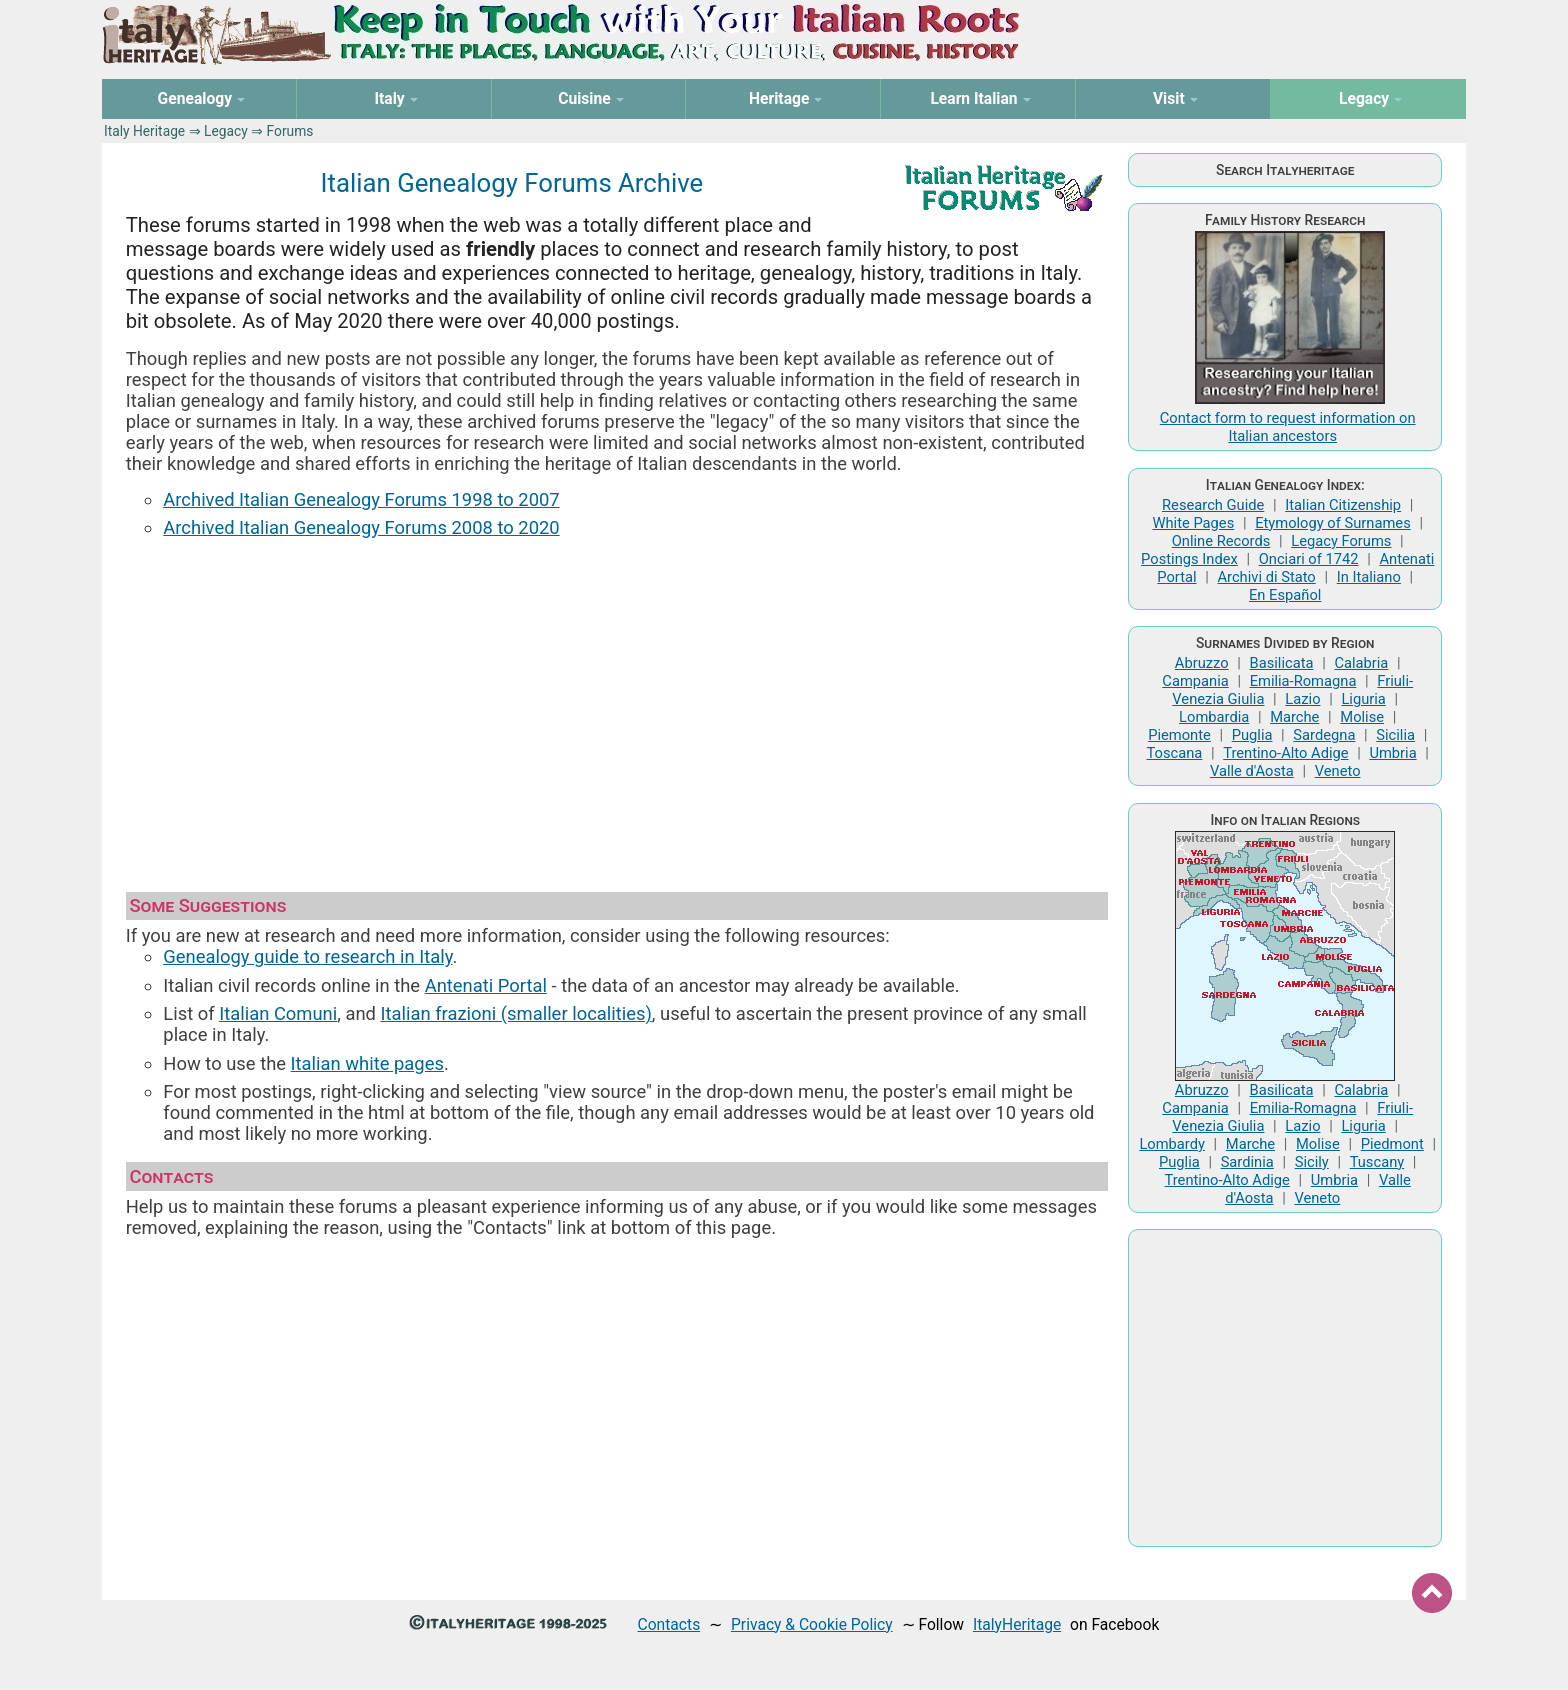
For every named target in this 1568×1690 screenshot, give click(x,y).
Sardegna (1324, 735)
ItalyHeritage (1017, 1624)
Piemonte (1179, 735)
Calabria (1361, 663)
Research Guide (1213, 505)
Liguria (1363, 699)
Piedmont (1392, 1144)
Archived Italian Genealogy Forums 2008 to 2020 (361, 527)
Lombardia (1214, 717)
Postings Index (1189, 559)
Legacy (226, 131)
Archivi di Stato (1266, 577)
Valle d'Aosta (1252, 771)
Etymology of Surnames (1333, 523)
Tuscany (1377, 1162)
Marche (1294, 717)
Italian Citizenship (1343, 505)
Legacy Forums (1341, 541)
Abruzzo (1202, 663)
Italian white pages (367, 1063)
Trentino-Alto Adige (1285, 753)
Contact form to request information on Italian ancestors (1288, 427)
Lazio (1302, 699)
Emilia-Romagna (1303, 681)
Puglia (1252, 735)
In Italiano (1369, 577)
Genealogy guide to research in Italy (307, 956)
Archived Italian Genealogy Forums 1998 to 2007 (361, 499)
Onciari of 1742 (1309, 559)
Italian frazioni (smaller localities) (516, 1013)
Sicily (1312, 1162)
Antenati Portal (486, 985)
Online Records (1221, 541)
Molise (1362, 717)
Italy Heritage (144, 131)
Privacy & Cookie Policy (812, 1624)
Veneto (1338, 771)
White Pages (1193, 523)
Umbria (1392, 753)
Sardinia (1247, 1162)
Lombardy (1172, 1144)
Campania (1195, 681)
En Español (1285, 595)
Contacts (669, 1624)
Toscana (1174, 753)
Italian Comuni (278, 1013)
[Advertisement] (617, 706)
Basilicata (1282, 663)
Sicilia (1395, 735)
